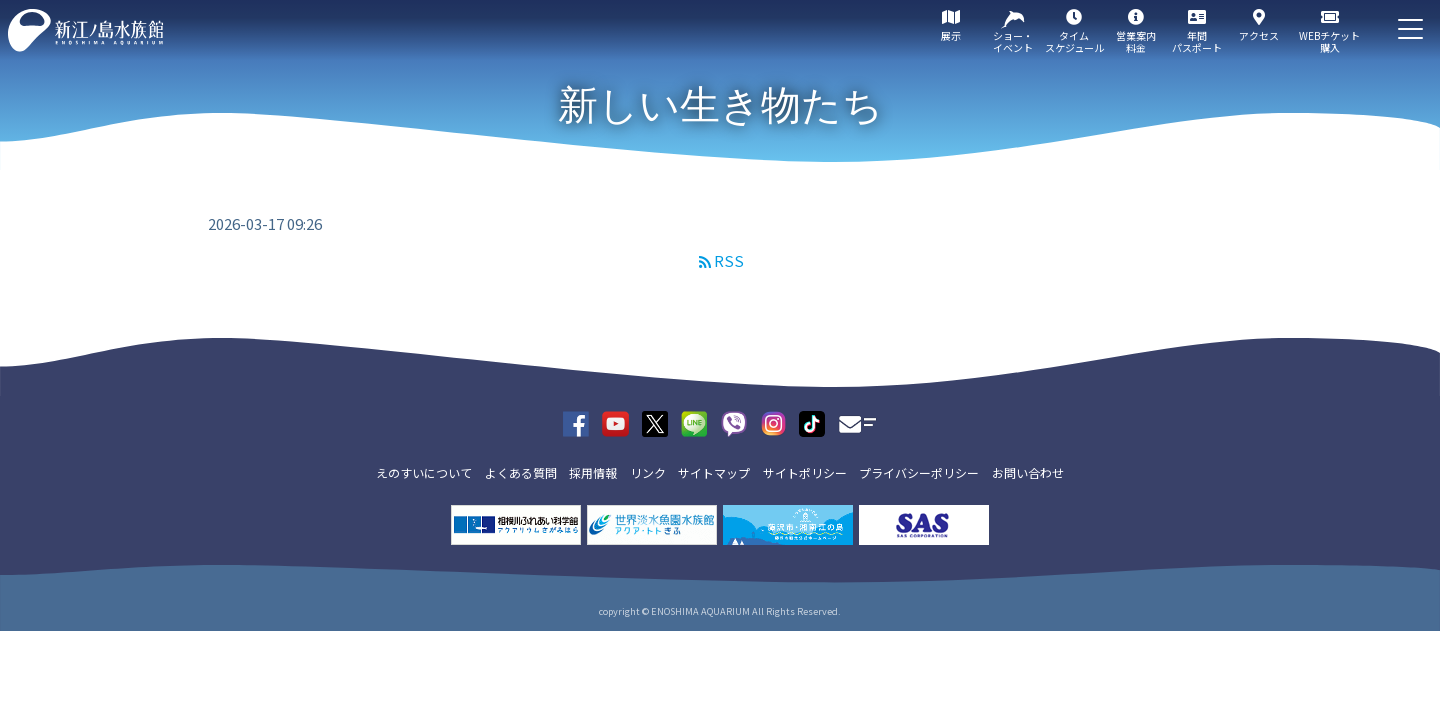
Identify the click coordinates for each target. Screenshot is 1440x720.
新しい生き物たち (720, 105)
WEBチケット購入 (1329, 41)
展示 (951, 35)
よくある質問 (521, 472)
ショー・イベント (1013, 41)
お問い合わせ (1028, 472)
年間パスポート (1197, 41)
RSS (729, 260)
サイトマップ (714, 472)
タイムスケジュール (1074, 41)
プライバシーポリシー (919, 472)
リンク (648, 472)
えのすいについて (424, 472)
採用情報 (593, 472)
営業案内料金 (1136, 41)
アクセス (1259, 35)
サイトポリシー (805, 472)
